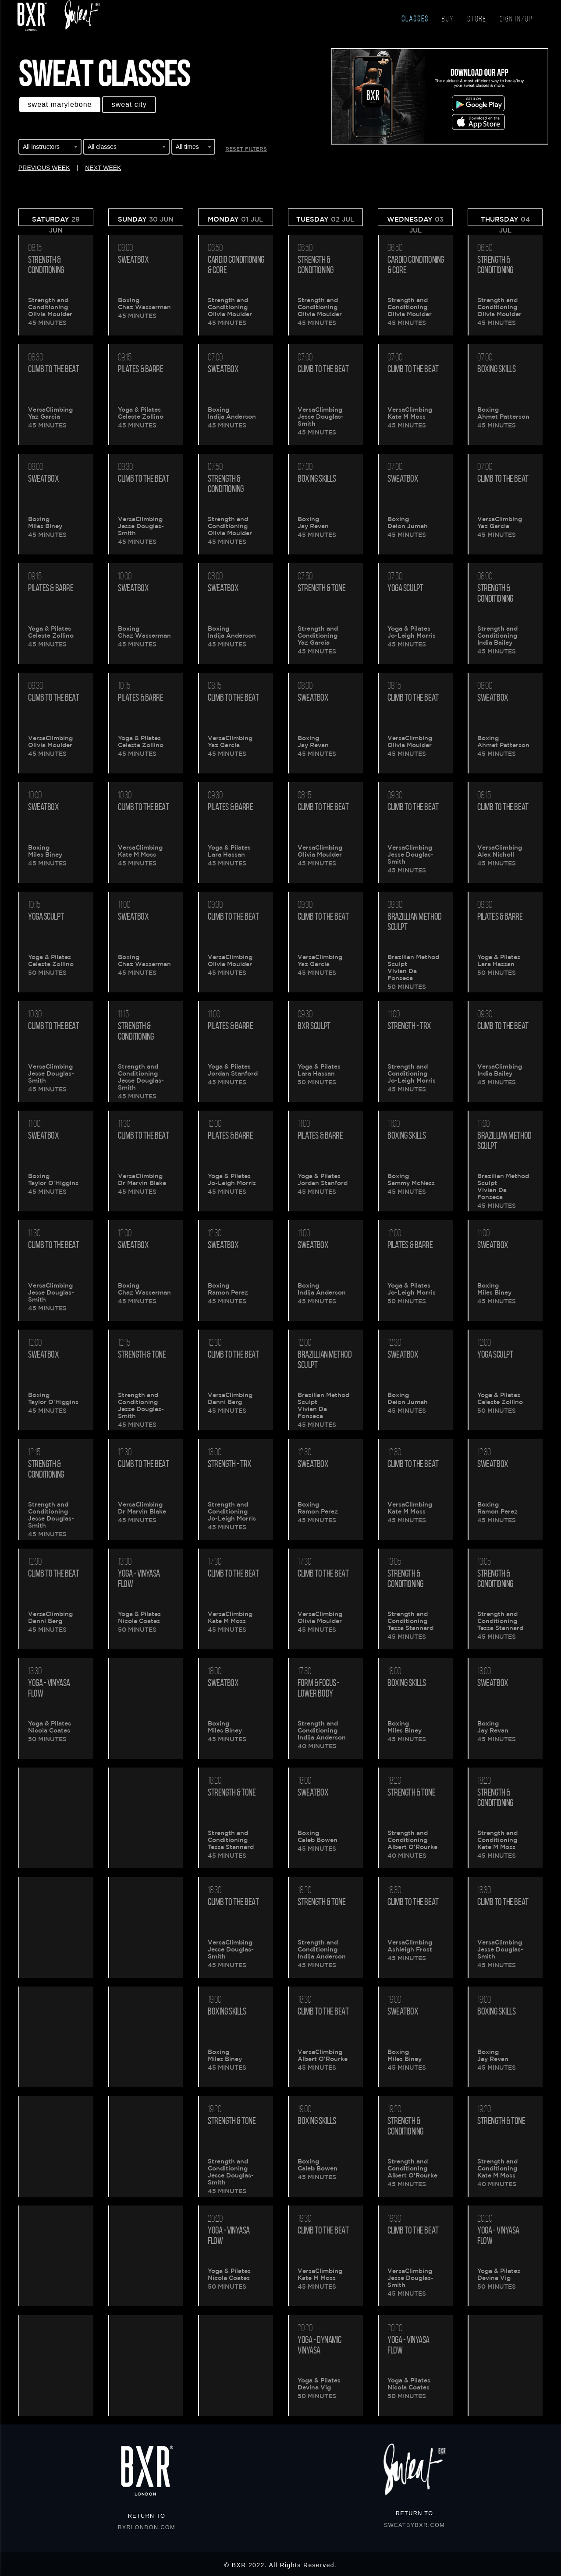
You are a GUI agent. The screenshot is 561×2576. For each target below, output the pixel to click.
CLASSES (415, 19)
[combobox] (50, 147)
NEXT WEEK (103, 167)
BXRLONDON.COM (146, 2527)
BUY (448, 19)
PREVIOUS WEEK (44, 167)
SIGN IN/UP (516, 19)
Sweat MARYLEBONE (60, 104)
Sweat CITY (129, 104)
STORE (476, 19)
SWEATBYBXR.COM (414, 2525)
